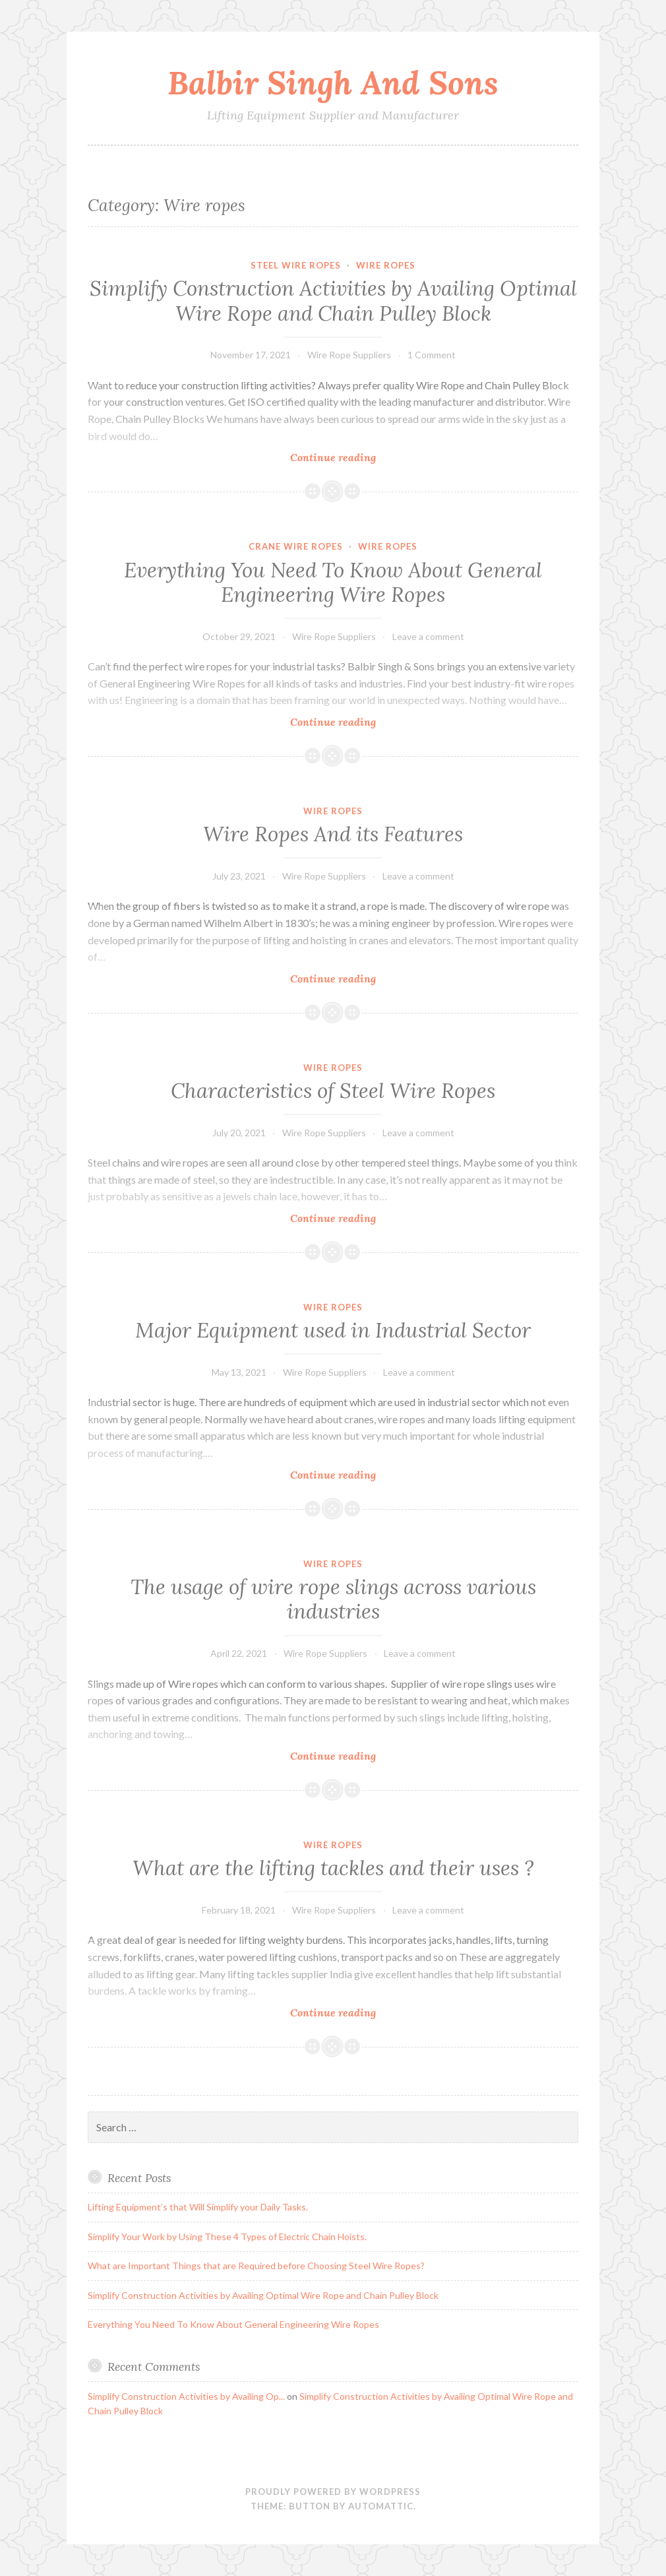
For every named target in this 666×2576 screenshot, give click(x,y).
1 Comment (432, 354)
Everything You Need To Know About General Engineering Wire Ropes (333, 582)
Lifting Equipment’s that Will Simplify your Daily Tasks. (198, 2206)
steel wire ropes (296, 265)
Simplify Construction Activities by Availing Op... (186, 2396)
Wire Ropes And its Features (333, 834)
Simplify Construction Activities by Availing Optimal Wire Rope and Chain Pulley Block (333, 301)
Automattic (380, 2506)
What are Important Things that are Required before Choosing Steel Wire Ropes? (256, 2265)
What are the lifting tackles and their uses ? (333, 1868)
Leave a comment (428, 636)
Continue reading (364, 457)
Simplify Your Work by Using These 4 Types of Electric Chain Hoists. (227, 2236)
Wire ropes (385, 265)
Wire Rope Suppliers (349, 354)
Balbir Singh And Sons (333, 82)
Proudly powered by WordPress (333, 2491)
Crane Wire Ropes (296, 546)
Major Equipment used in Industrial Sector (333, 1330)
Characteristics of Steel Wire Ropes (333, 1091)
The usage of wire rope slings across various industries (333, 1599)
